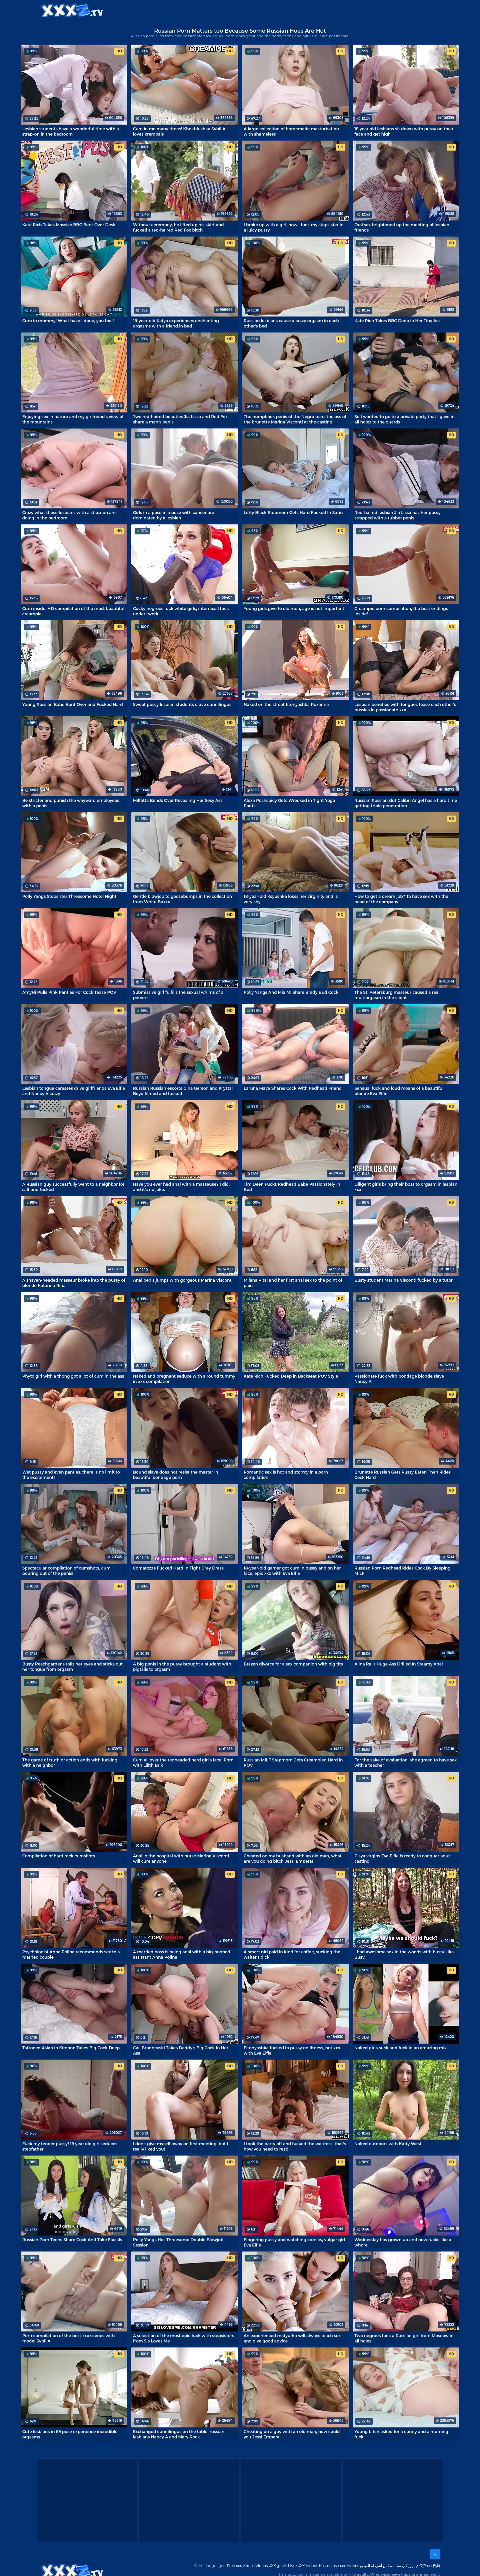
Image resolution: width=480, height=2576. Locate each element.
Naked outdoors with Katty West (387, 2143)
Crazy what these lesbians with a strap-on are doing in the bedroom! (69, 515)
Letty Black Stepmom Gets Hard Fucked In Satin (293, 512)
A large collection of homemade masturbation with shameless (291, 131)
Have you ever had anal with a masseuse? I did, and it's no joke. (181, 1187)
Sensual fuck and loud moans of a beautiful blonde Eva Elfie (398, 1091)
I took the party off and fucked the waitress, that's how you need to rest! (295, 2146)
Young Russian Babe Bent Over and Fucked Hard (72, 704)
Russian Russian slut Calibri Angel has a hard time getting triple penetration (405, 803)
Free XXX (241, 9)
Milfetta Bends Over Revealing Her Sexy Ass (178, 800)
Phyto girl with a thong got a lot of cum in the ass (73, 1376)
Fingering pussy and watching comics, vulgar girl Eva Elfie (294, 2242)
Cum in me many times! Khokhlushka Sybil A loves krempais (179, 131)
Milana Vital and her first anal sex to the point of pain (293, 1283)
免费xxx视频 (429, 2565)
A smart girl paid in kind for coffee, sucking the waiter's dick (292, 1954)
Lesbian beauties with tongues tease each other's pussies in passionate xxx (405, 707)
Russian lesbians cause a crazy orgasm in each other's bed (291, 323)
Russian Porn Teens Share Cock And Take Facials (72, 2239)
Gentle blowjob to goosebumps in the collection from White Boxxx (182, 899)
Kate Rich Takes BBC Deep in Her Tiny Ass (397, 320)
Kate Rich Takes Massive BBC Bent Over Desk (69, 224)
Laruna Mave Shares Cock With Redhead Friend (293, 1088)
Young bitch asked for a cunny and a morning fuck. (401, 2434)
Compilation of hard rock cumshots (58, 1855)
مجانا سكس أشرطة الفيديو (380, 2565)
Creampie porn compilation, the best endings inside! (401, 611)
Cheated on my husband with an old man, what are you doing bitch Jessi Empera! (293, 1858)
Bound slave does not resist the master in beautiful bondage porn (175, 1475)
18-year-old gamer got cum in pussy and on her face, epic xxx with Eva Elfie (292, 1571)
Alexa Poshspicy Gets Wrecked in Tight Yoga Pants (289, 803)
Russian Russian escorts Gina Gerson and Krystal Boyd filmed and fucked (183, 1091)
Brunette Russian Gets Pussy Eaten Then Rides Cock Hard (402, 1475)
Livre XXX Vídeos (303, 2565)
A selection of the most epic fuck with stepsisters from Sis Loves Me (183, 2338)
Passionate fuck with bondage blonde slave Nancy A (399, 1379)
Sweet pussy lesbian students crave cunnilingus (182, 704)
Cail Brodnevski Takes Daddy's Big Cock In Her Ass (180, 2050)
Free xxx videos (241, 2565)
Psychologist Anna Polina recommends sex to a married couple (71, 1954)
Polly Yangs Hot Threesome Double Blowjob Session (178, 2242)
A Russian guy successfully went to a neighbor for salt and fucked (73, 1187)
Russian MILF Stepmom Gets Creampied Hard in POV (293, 1762)
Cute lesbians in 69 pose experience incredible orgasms (70, 2434)
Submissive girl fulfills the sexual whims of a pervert (178, 995)
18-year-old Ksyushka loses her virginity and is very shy (291, 899)
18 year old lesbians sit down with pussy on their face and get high (403, 131)
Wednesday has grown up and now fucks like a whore (402, 2242)
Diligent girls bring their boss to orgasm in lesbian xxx (405, 1187)
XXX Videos (206, 9)
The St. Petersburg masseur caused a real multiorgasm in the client (396, 995)
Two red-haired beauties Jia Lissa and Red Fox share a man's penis (180, 419)
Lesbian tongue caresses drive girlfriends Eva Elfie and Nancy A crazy (73, 1091)
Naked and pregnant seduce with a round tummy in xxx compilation (184, 1379)
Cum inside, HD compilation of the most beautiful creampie (73, 611)
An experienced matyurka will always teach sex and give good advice (292, 2338)
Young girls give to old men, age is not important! (294, 608)
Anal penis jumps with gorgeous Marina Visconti (183, 1280)
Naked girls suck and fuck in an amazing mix (400, 2047)
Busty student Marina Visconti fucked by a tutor (403, 1280)
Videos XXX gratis (271, 2565)
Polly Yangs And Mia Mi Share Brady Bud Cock (291, 992)
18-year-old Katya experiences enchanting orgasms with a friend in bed (176, 323)
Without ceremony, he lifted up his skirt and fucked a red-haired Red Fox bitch (178, 227)
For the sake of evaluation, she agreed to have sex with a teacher (405, 1762)
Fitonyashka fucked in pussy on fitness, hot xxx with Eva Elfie (292, 2050)
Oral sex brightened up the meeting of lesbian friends (401, 227)
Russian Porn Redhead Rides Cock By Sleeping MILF (402, 1571)
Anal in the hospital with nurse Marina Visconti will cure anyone (181, 1858)
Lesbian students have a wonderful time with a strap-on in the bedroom (70, 131)
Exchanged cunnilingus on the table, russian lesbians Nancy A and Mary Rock (178, 2434)
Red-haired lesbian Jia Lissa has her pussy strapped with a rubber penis (397, 515)
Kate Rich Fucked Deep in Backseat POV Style (291, 1376)
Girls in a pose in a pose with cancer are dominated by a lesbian (173, 515)
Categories (168, 9)
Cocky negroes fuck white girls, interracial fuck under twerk (181, 611)
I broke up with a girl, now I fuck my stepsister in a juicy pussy (293, 227)
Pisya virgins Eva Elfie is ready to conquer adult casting (402, 1858)
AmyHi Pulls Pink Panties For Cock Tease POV (69, 992)
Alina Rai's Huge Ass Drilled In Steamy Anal (398, 1663)
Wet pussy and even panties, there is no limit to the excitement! (71, 1475)
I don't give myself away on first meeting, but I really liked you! (180, 2146)
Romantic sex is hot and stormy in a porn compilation (286, 1475)
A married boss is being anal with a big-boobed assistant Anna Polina (181, 1954)
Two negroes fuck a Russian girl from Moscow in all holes (403, 2338)
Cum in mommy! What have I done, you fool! (68, 320)
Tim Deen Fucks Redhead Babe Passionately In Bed (292, 1187)
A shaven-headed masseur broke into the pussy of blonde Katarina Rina (73, 1283)
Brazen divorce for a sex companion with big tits (293, 1663)
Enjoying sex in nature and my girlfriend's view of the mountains (73, 419)
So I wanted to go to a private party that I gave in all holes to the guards (404, 419)
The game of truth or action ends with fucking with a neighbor (70, 1762)
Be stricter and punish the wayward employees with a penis (70, 803)
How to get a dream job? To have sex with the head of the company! (401, 899)
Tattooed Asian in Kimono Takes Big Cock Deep (71, 2047)
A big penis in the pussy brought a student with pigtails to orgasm (182, 1666)
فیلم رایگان (410, 2565)
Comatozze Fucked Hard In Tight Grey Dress (178, 1568)
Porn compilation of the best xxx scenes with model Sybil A (68, 2338)
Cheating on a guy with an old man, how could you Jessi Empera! (292, 2434)
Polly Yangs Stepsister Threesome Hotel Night (69, 896)
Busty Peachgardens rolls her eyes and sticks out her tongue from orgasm (72, 1666)
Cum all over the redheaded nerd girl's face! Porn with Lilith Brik (183, 1762)
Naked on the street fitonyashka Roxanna (286, 704)
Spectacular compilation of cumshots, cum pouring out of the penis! (66, 1571)
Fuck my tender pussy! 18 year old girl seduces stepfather (69, 2146)
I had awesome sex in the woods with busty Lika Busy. (404, 1954)
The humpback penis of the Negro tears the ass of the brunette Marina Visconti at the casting (295, 419)
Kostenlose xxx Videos (339, 2565)
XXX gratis (274, 9)
